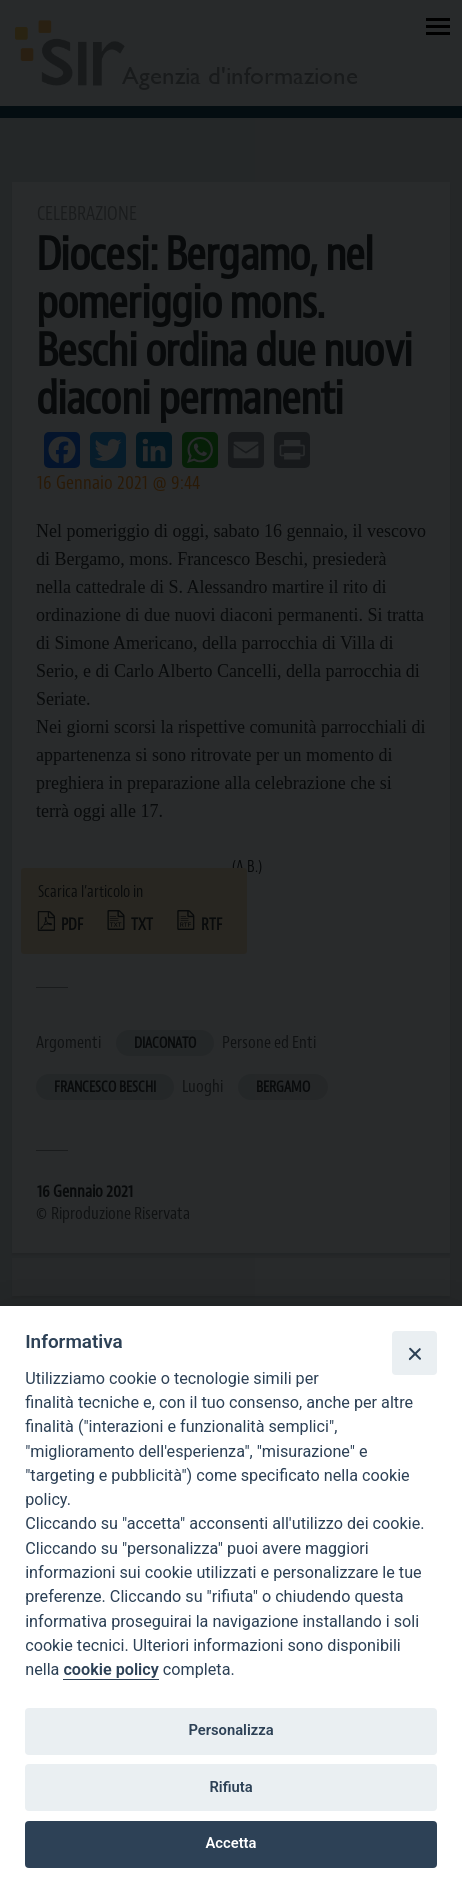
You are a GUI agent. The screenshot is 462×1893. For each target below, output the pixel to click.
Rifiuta (230, 1787)
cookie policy (110, 1669)
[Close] (414, 1353)
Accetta (231, 1843)
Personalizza (230, 1730)
